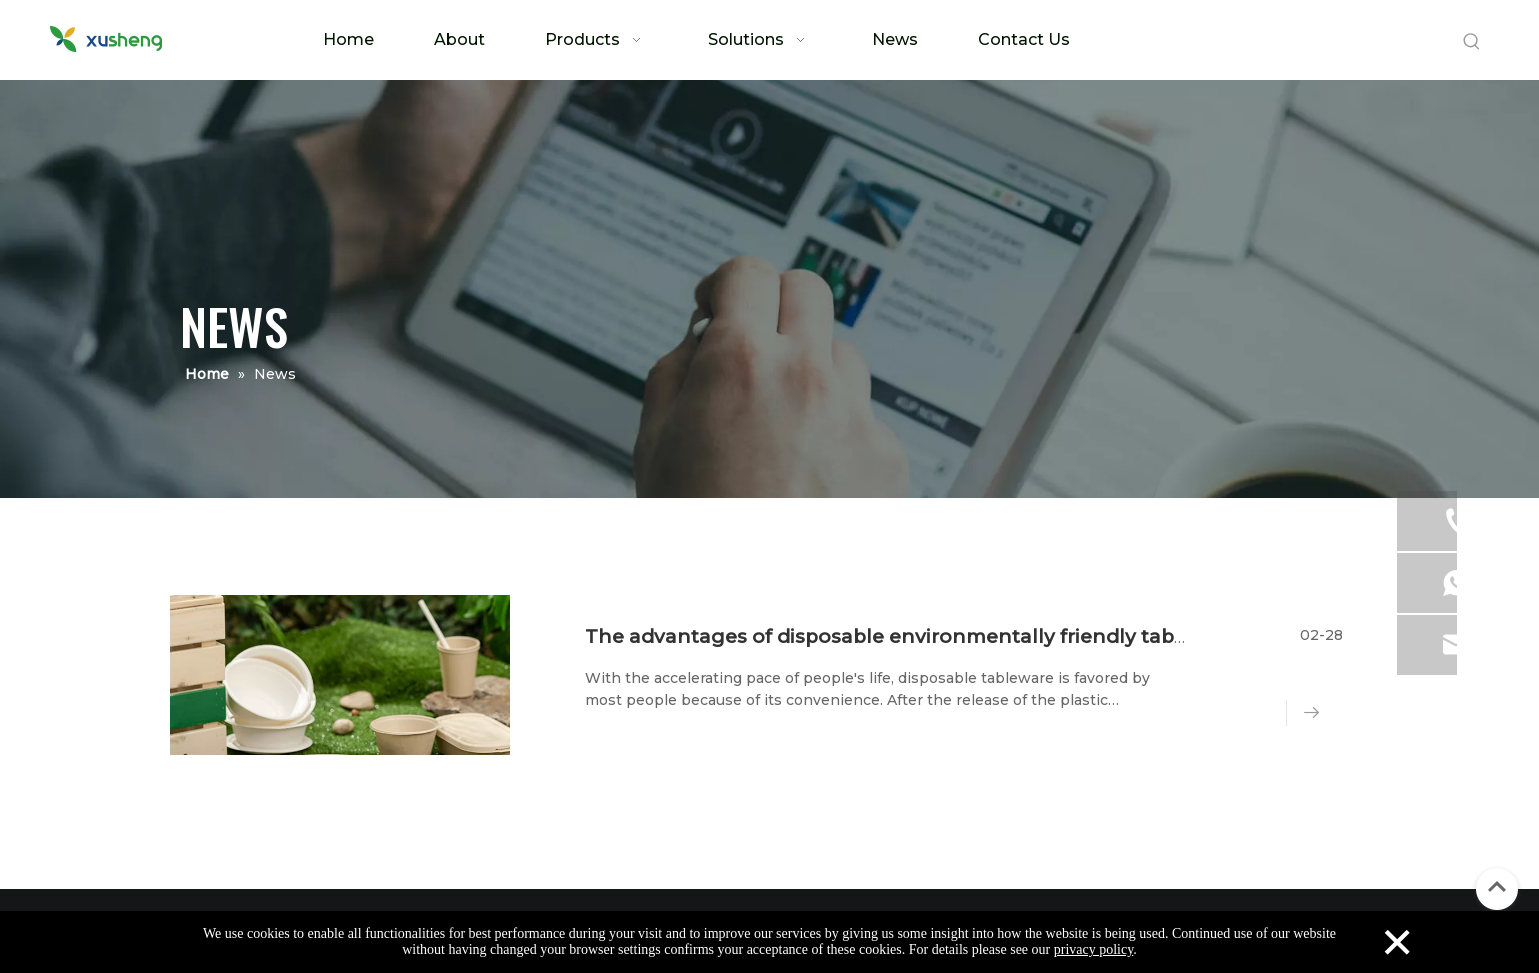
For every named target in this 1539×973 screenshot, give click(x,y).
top (1497, 887)
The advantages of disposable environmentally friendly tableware (913, 636)
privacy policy (1094, 949)
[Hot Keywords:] (1472, 42)
